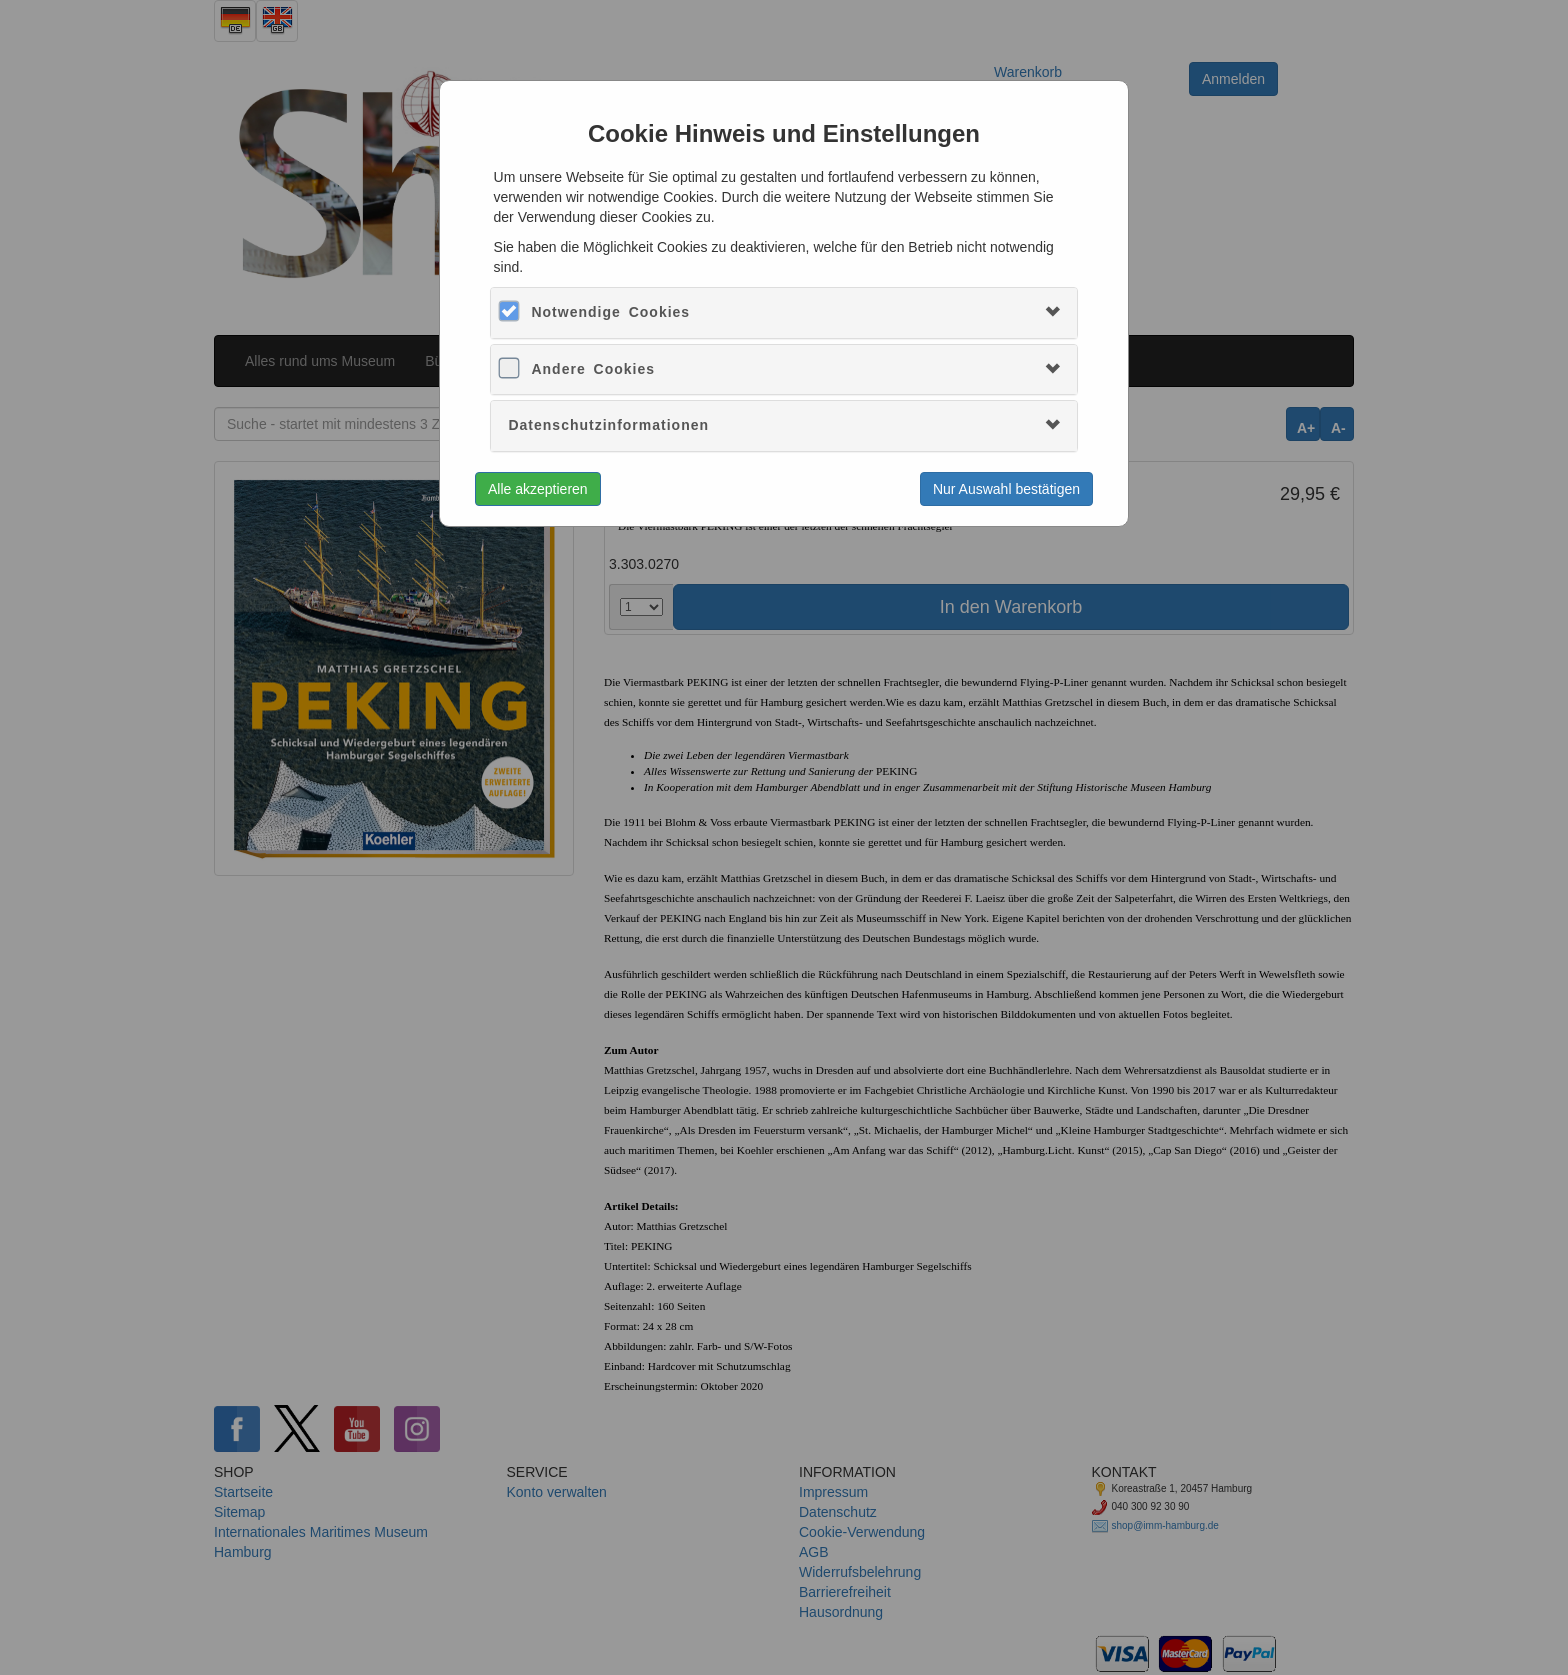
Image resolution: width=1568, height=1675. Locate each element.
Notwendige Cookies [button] (610, 312)
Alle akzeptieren (538, 489)
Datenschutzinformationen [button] (608, 425)
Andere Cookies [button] (593, 369)
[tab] (783, 312)
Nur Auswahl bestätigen (1006, 489)
